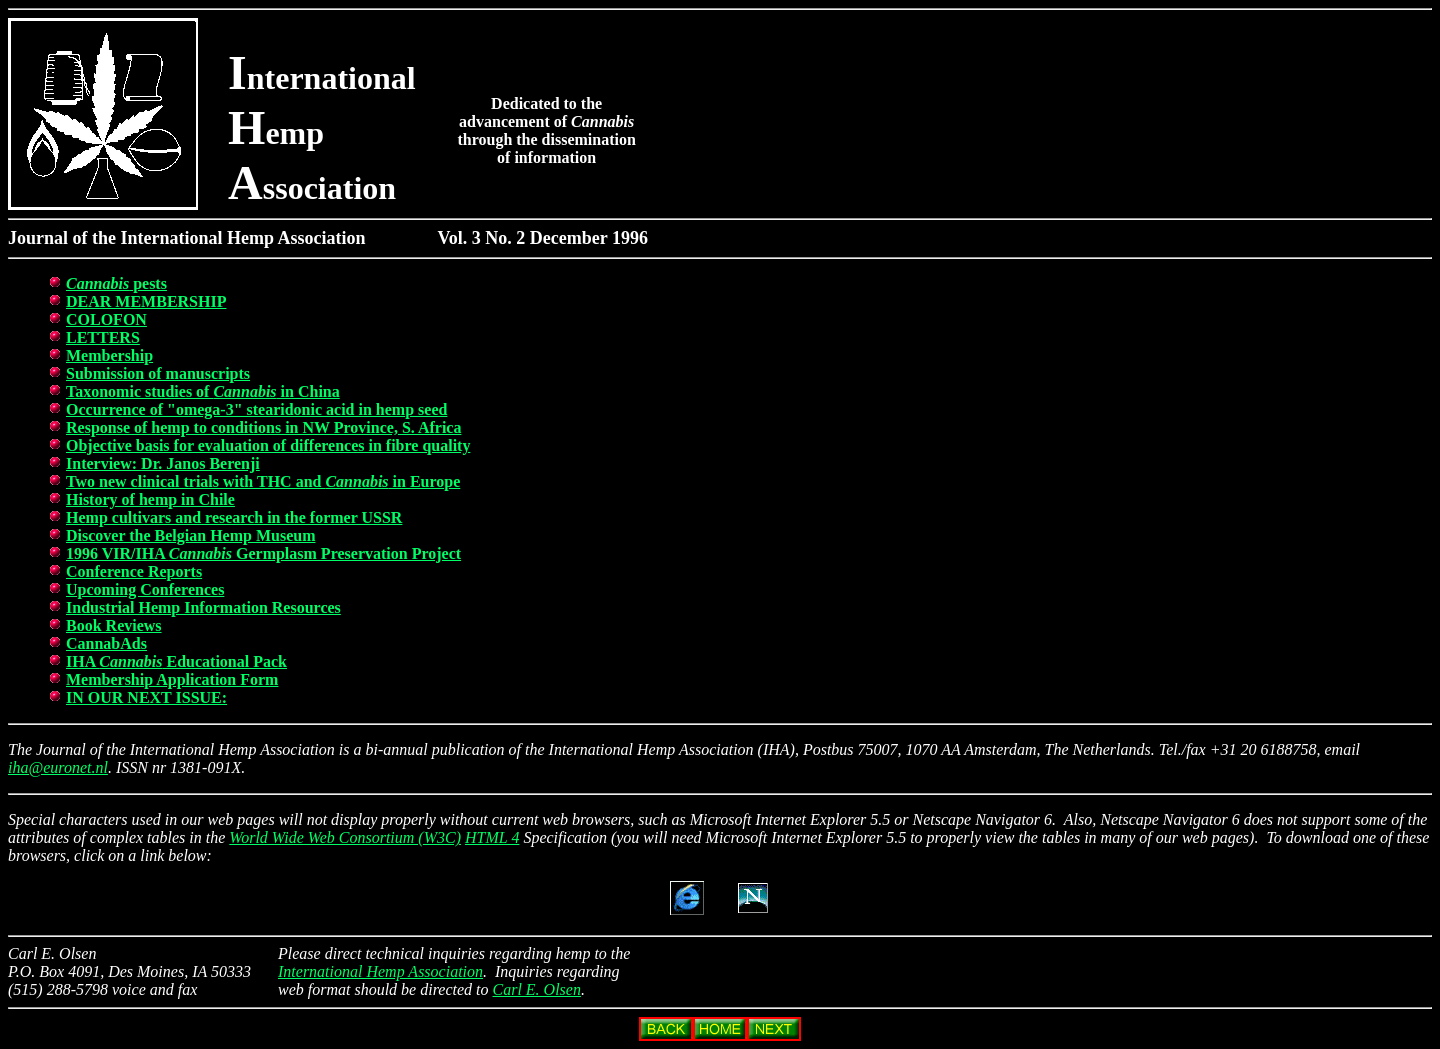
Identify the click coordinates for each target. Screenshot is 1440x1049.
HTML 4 (492, 837)
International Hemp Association (380, 971)
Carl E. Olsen (537, 989)
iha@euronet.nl (58, 767)
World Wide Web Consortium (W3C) (345, 837)
